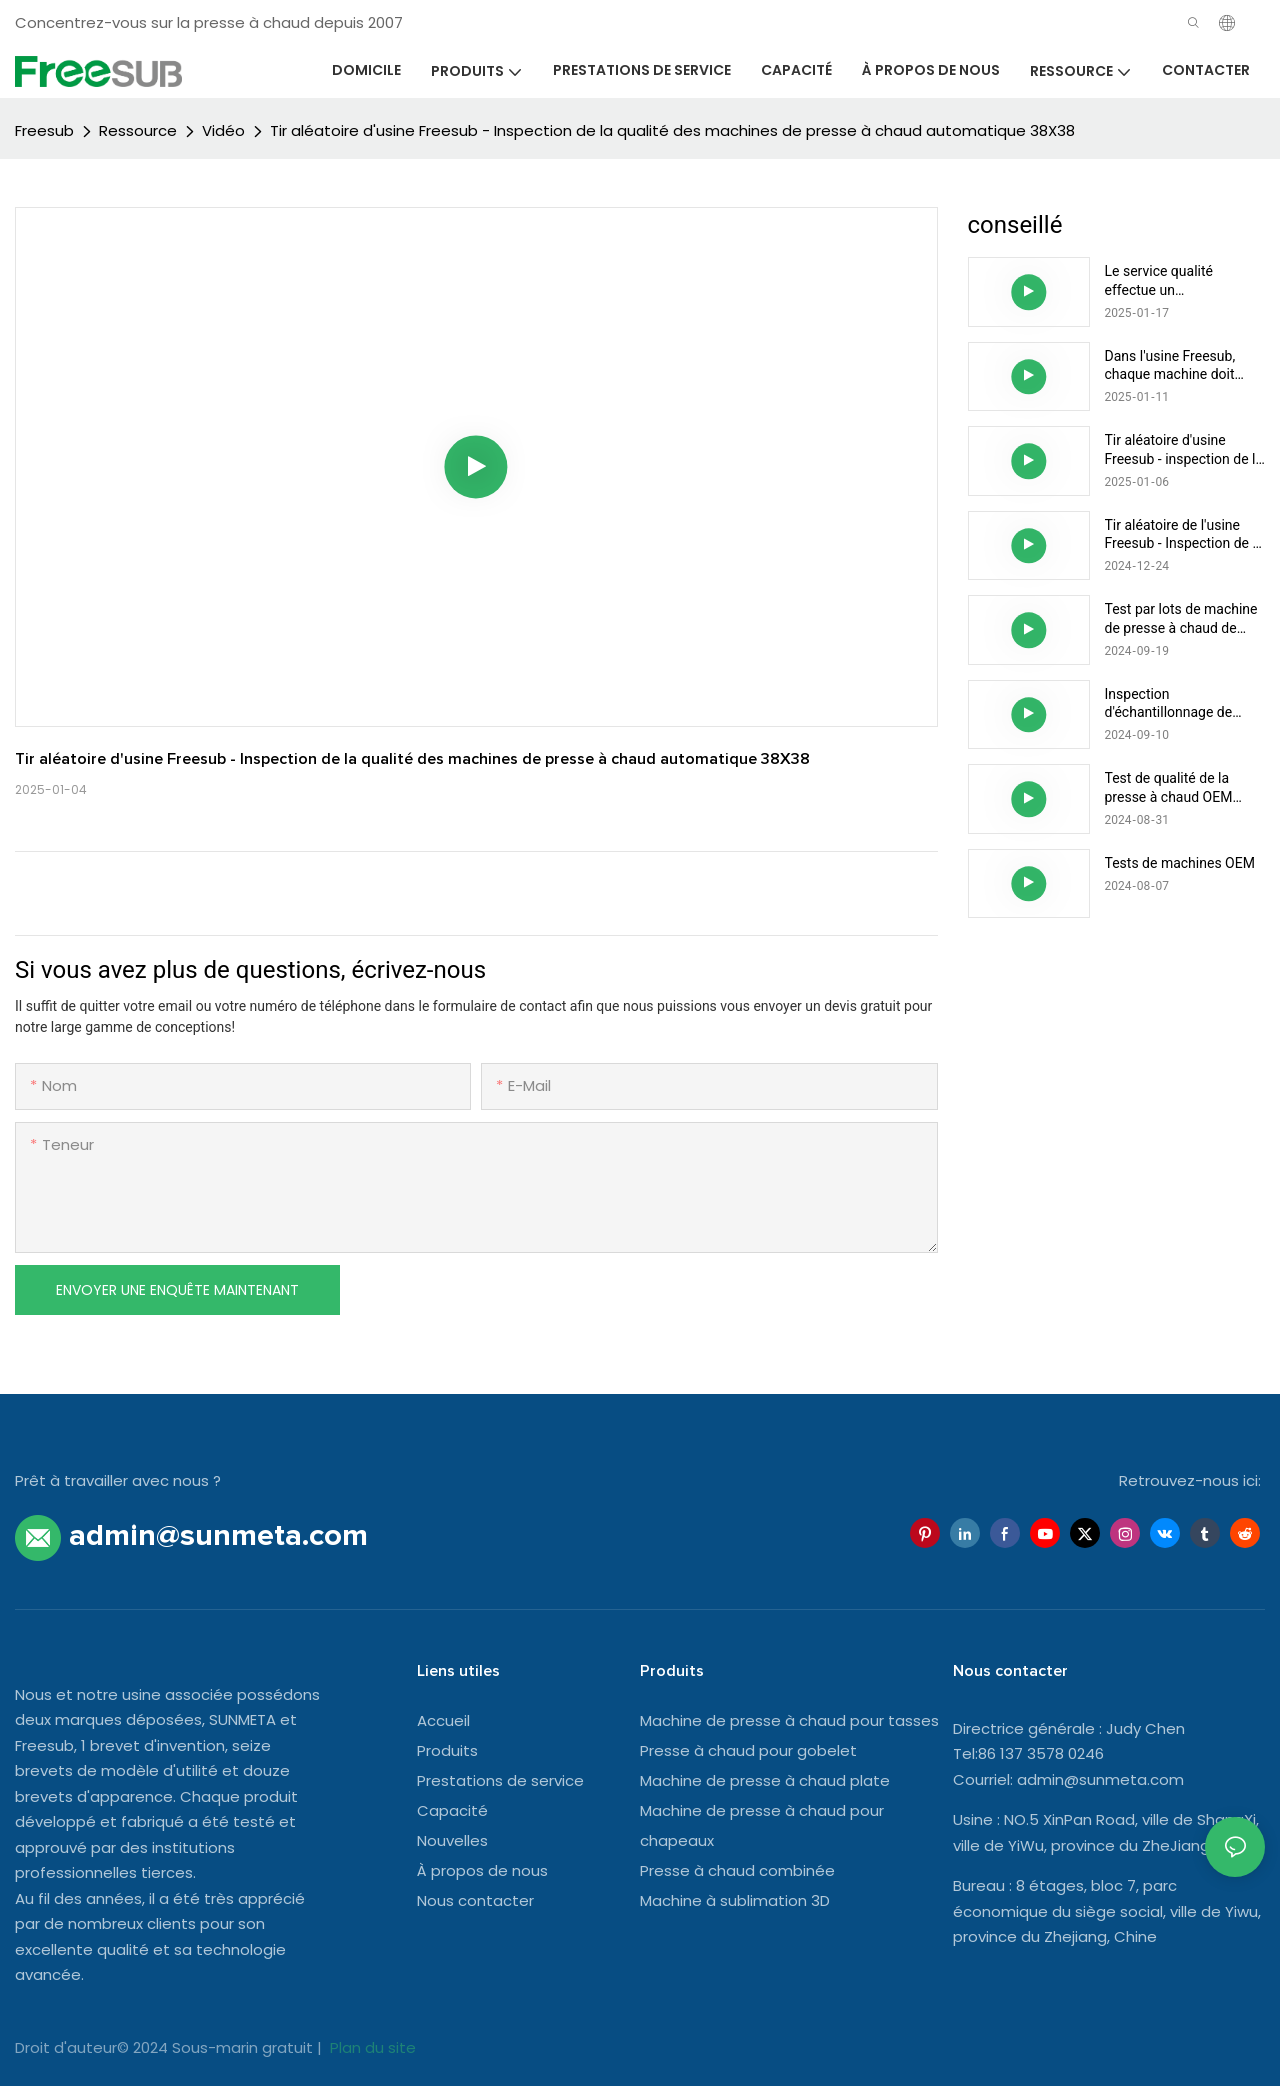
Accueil (443, 1720)
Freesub (44, 130)
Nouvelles (452, 1840)
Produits (447, 1750)
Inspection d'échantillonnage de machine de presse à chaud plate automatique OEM (1182, 703)
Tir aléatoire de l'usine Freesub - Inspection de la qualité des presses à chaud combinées (1184, 534)
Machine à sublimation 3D (735, 1900)
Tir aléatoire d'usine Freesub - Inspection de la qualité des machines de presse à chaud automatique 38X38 (672, 130)
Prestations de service (500, 1780)
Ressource (138, 130)
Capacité (452, 1810)
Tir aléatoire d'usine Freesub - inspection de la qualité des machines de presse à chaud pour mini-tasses (1184, 449)
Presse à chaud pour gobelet (748, 1750)
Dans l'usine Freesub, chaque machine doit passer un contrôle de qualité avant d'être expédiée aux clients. (1172, 365)
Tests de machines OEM (1180, 863)
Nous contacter (475, 1900)
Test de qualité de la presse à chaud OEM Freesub (1169, 787)
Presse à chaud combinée (737, 1870)
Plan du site (371, 2047)
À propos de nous (482, 1870)
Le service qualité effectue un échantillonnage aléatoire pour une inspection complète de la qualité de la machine (1183, 280)
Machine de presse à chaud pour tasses (789, 1720)
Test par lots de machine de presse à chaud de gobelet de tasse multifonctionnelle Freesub (1181, 618)
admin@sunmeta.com (1100, 1779)
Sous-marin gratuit (244, 2047)
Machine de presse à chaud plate (765, 1780)
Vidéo (223, 130)
